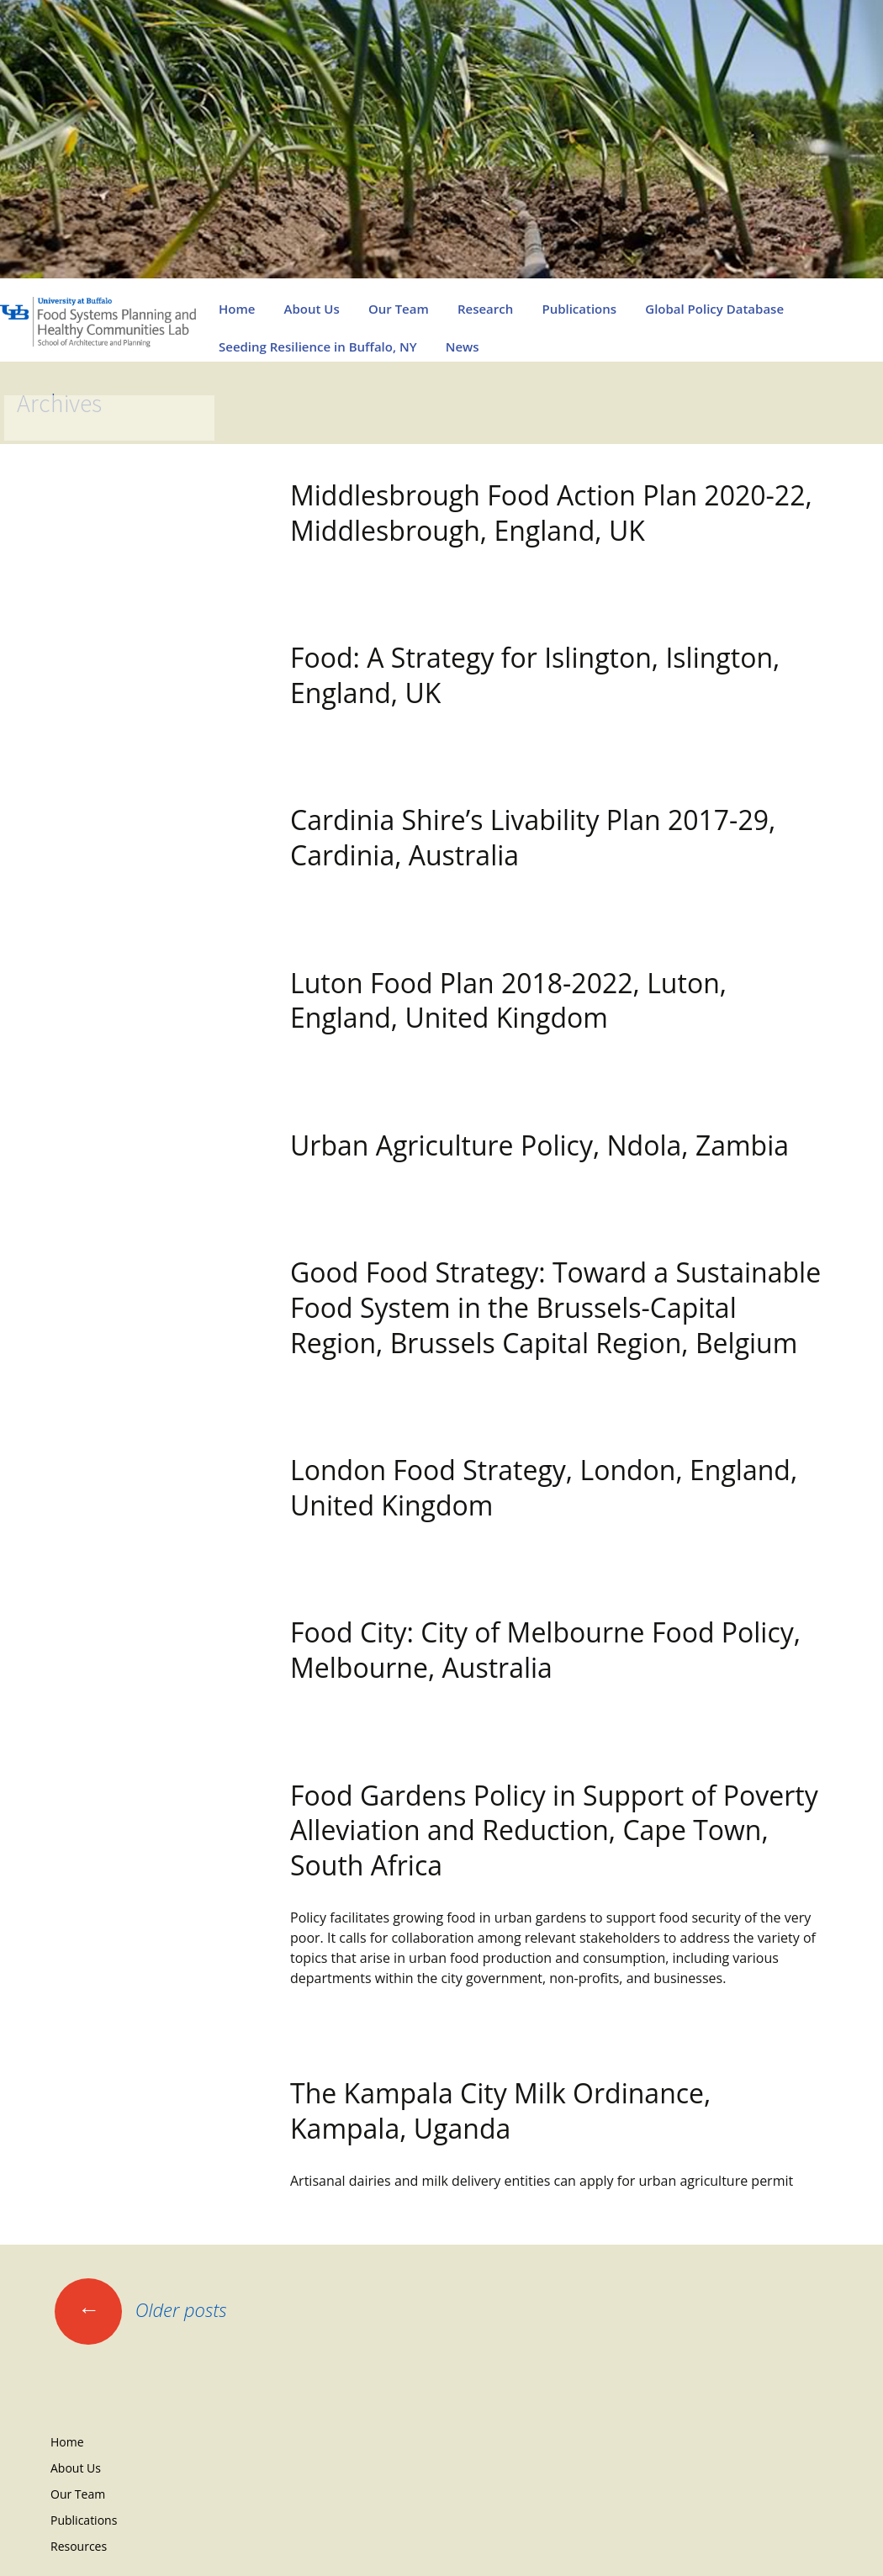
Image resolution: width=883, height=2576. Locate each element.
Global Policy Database (714, 308)
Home (237, 308)
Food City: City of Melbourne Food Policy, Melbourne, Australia (545, 1649)
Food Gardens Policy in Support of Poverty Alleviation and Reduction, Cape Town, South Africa (554, 1830)
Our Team (398, 308)
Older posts (141, 2309)
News (462, 346)
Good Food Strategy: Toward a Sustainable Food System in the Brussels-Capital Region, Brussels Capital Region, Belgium (555, 1307)
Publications (579, 308)
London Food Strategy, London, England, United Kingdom (543, 1487)
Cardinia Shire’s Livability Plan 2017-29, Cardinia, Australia (532, 837)
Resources (78, 2546)
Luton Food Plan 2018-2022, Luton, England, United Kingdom (508, 1000)
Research (485, 308)
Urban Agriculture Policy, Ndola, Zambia (539, 1145)
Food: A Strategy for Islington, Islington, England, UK (535, 675)
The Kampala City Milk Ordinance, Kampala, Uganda (500, 2110)
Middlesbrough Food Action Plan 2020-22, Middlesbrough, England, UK (551, 512)
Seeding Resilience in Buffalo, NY (318, 346)
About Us (312, 308)
